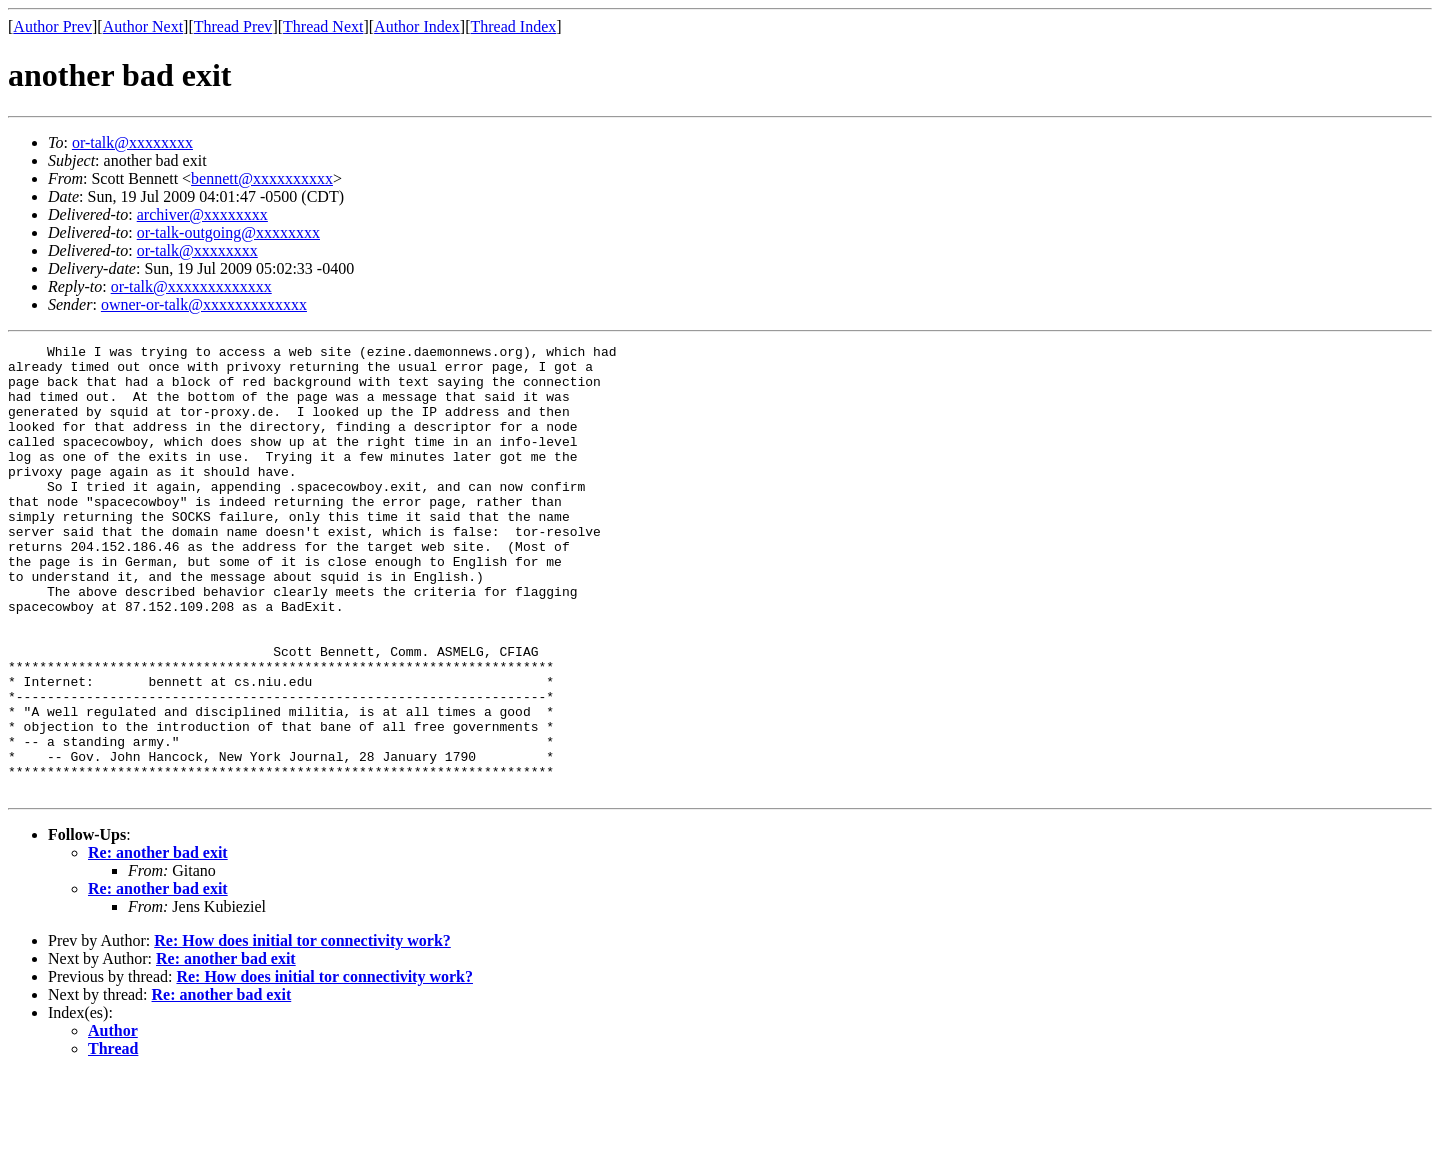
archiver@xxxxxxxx (202, 214)
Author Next (143, 26)
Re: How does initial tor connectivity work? (302, 1030)
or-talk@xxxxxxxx (132, 142)
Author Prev (52, 26)
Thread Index (514, 26)
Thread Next (323, 26)
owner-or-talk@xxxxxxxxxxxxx (204, 304)
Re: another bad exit (158, 942)
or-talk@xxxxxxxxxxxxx (191, 286)
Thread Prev (233, 26)
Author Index (417, 26)
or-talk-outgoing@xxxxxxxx (228, 232)
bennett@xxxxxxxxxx (262, 178)
